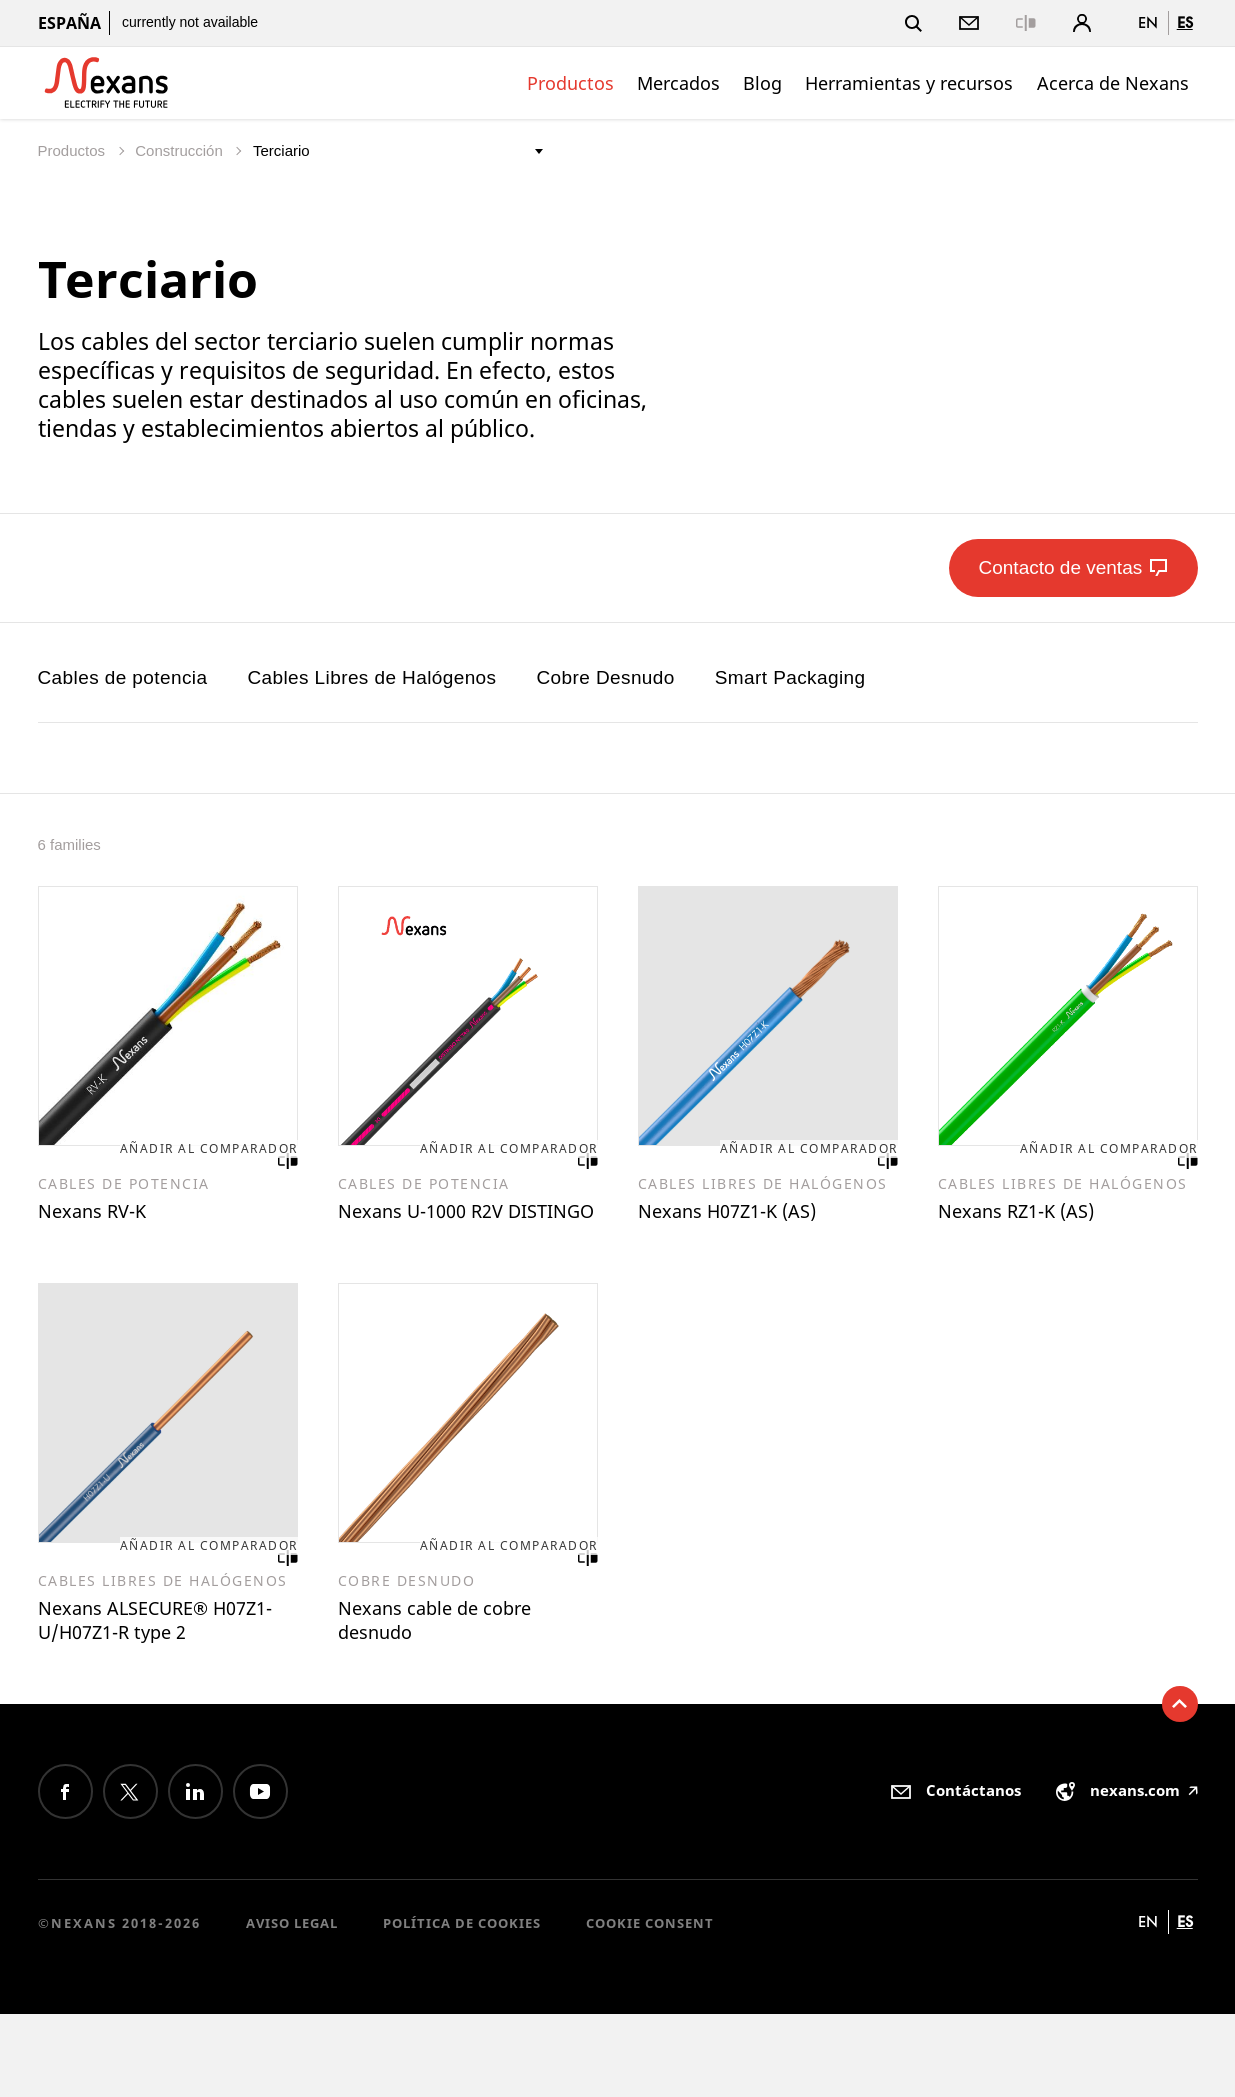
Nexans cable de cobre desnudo (460, 1668)
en (1148, 22)
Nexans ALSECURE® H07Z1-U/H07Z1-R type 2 (162, 1683)
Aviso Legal (292, 2006)
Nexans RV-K (106, 1218)
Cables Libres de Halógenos (371, 677)
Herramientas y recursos (909, 83)
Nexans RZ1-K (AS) (1037, 1218)
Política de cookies (462, 2006)
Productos (570, 83)
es (1185, 22)
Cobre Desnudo (605, 677)
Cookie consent (650, 2006)
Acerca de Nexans (1113, 83)
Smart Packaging (790, 677)
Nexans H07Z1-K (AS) (751, 1218)
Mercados (678, 83)
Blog (762, 83)
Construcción (181, 150)
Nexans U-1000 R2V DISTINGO (443, 1232)
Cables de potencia (123, 677)
